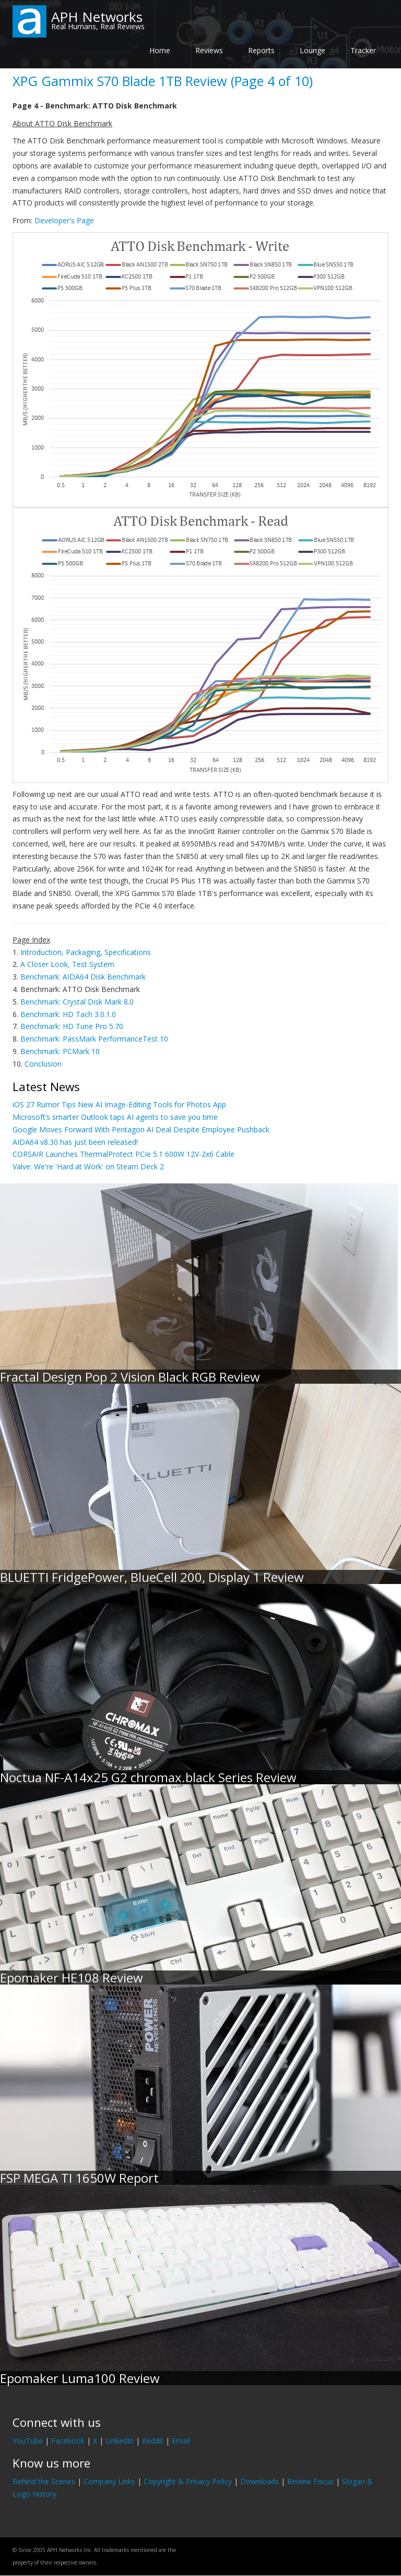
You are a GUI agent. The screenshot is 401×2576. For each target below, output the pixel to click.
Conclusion (43, 1064)
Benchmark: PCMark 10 (60, 1051)
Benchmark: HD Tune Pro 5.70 (71, 1026)
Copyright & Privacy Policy (188, 2481)
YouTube (28, 2441)
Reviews (209, 50)
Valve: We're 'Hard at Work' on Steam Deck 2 (88, 1166)
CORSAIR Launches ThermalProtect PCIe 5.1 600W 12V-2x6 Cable (123, 1154)
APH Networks (97, 16)
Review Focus (310, 2481)
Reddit (152, 2441)
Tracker (363, 50)
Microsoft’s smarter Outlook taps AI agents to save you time (115, 1117)
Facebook (68, 2441)
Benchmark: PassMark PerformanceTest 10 (94, 1039)
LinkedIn (119, 2441)
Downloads (259, 2481)
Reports (261, 50)
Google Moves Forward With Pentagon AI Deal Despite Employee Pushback (141, 1129)
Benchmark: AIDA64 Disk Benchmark (83, 977)
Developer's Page (64, 220)
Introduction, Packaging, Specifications (85, 952)
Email (181, 2441)
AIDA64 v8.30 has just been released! (75, 1142)
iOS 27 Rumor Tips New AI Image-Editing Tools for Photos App (119, 1104)
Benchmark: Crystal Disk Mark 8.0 (77, 1002)
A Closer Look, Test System (67, 964)
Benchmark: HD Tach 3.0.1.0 (68, 1014)
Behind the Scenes (44, 2481)
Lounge (312, 50)
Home (159, 50)
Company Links (109, 2481)
